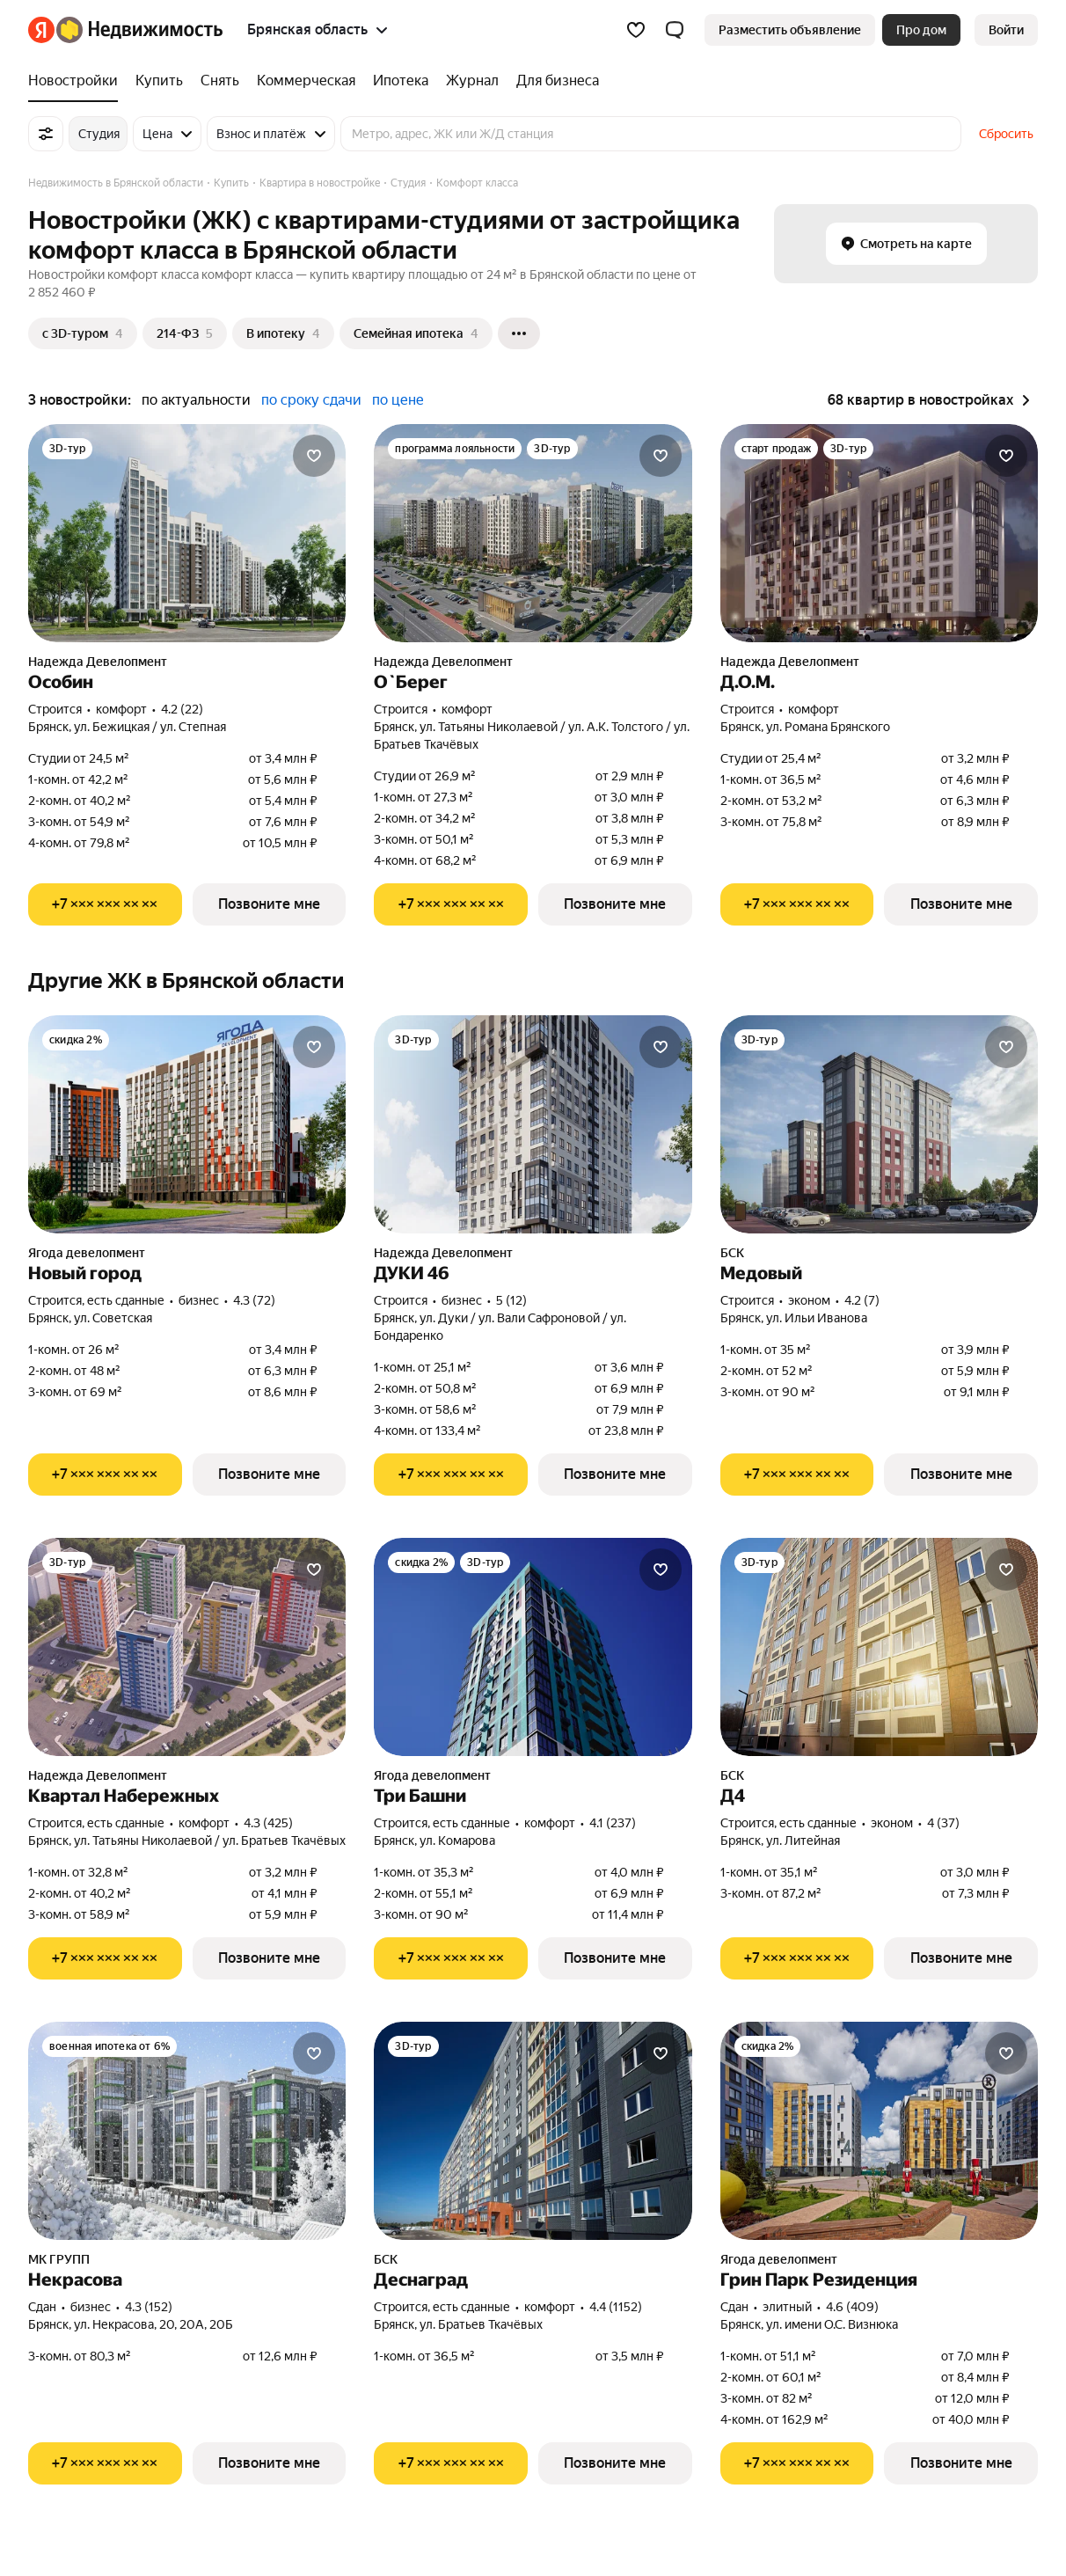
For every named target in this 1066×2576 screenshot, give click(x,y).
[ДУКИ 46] (532, 1124)
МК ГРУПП (59, 2259)
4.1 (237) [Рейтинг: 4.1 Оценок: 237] (612, 1823)
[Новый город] (187, 1124)
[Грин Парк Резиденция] (879, 2131)
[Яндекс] (41, 30)
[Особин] (187, 533)
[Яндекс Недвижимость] (139, 30)
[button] (674, 30)
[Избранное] (636, 30)
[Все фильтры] (45, 133)
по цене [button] (398, 400)
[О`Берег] (532, 533)
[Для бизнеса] (553, 81)
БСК (732, 1253)
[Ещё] (519, 333)
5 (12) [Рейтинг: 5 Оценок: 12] (511, 1300)
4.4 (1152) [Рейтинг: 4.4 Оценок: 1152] (615, 2307)
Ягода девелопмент (86, 1253)
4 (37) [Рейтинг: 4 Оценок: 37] (943, 1823)
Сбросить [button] (1006, 134)
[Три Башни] (532, 1647)
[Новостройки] (77, 81)
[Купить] (159, 81)
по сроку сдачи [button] (311, 400)
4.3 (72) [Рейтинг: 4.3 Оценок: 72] (254, 1300)
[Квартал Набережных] (187, 1647)
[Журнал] (472, 81)
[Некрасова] (187, 2131)
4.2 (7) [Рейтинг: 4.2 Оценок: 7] (862, 1300)
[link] (1006, 30)
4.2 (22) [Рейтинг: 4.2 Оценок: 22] (182, 709)
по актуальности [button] (196, 400)
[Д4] (879, 1647)
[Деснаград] (532, 2131)
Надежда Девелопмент (97, 662)
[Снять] (220, 81)
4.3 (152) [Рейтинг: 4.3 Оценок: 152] (148, 2307)
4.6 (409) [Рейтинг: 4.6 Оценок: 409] (852, 2307)
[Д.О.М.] (879, 533)
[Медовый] (879, 1124)
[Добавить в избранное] (314, 456)
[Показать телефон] (105, 904)
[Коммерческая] (306, 81)
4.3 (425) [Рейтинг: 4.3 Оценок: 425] (268, 1823)
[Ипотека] (400, 81)
